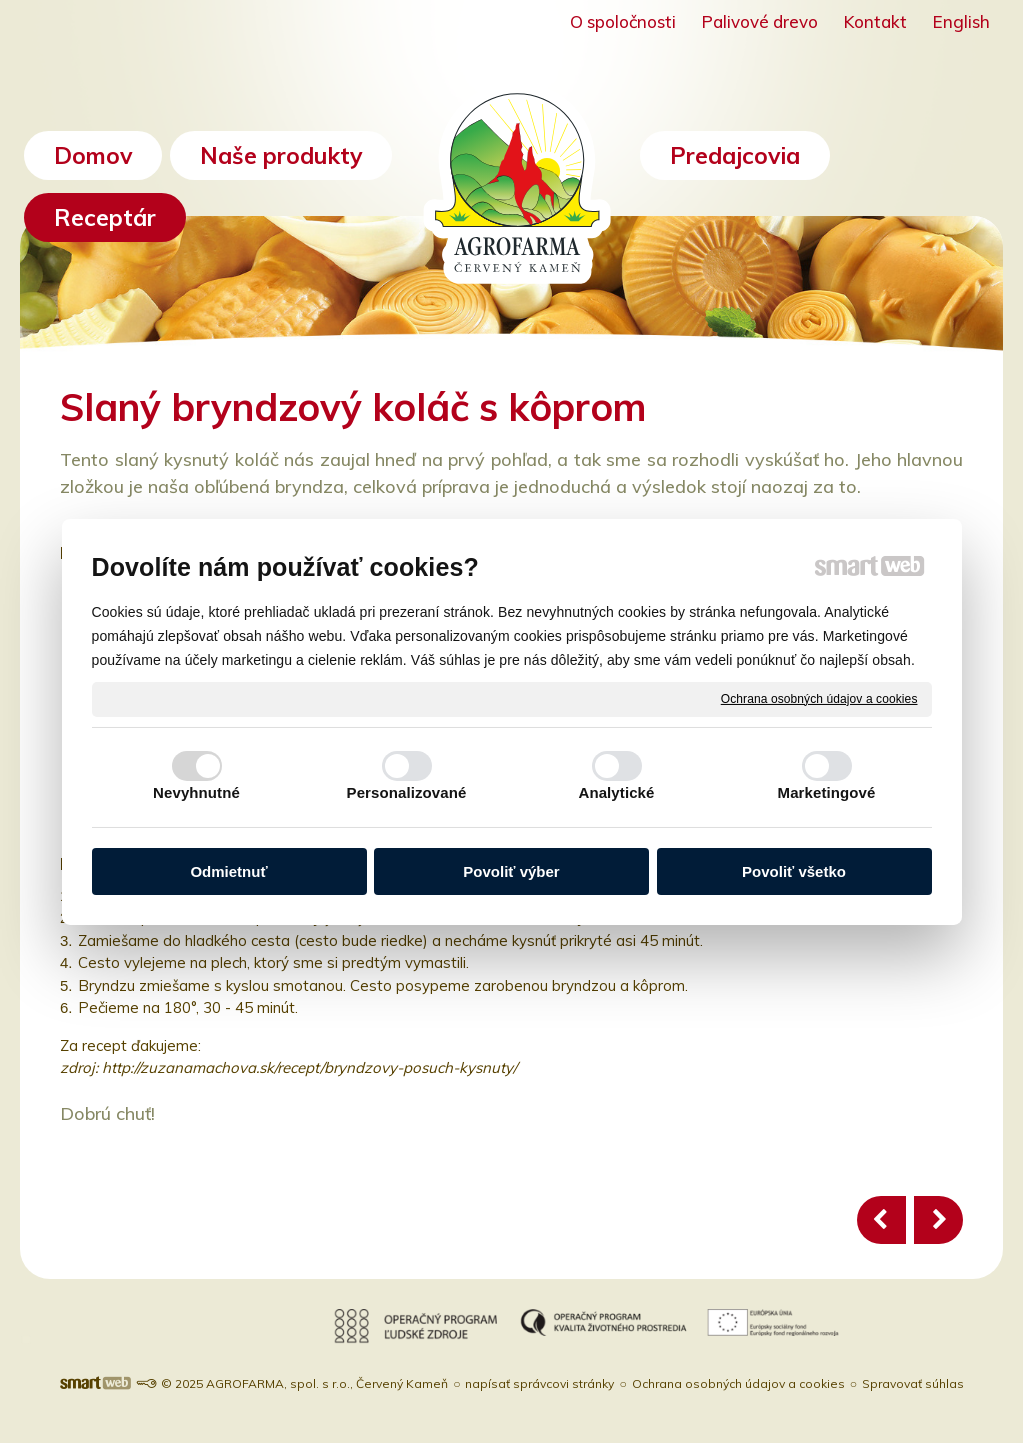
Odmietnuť (228, 871)
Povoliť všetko (794, 871)
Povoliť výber (511, 871)
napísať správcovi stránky (539, 1383)
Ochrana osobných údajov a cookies (819, 698)
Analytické (616, 792)
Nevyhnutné (196, 792)
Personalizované (407, 792)
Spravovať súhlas (913, 1383)
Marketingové (827, 792)
